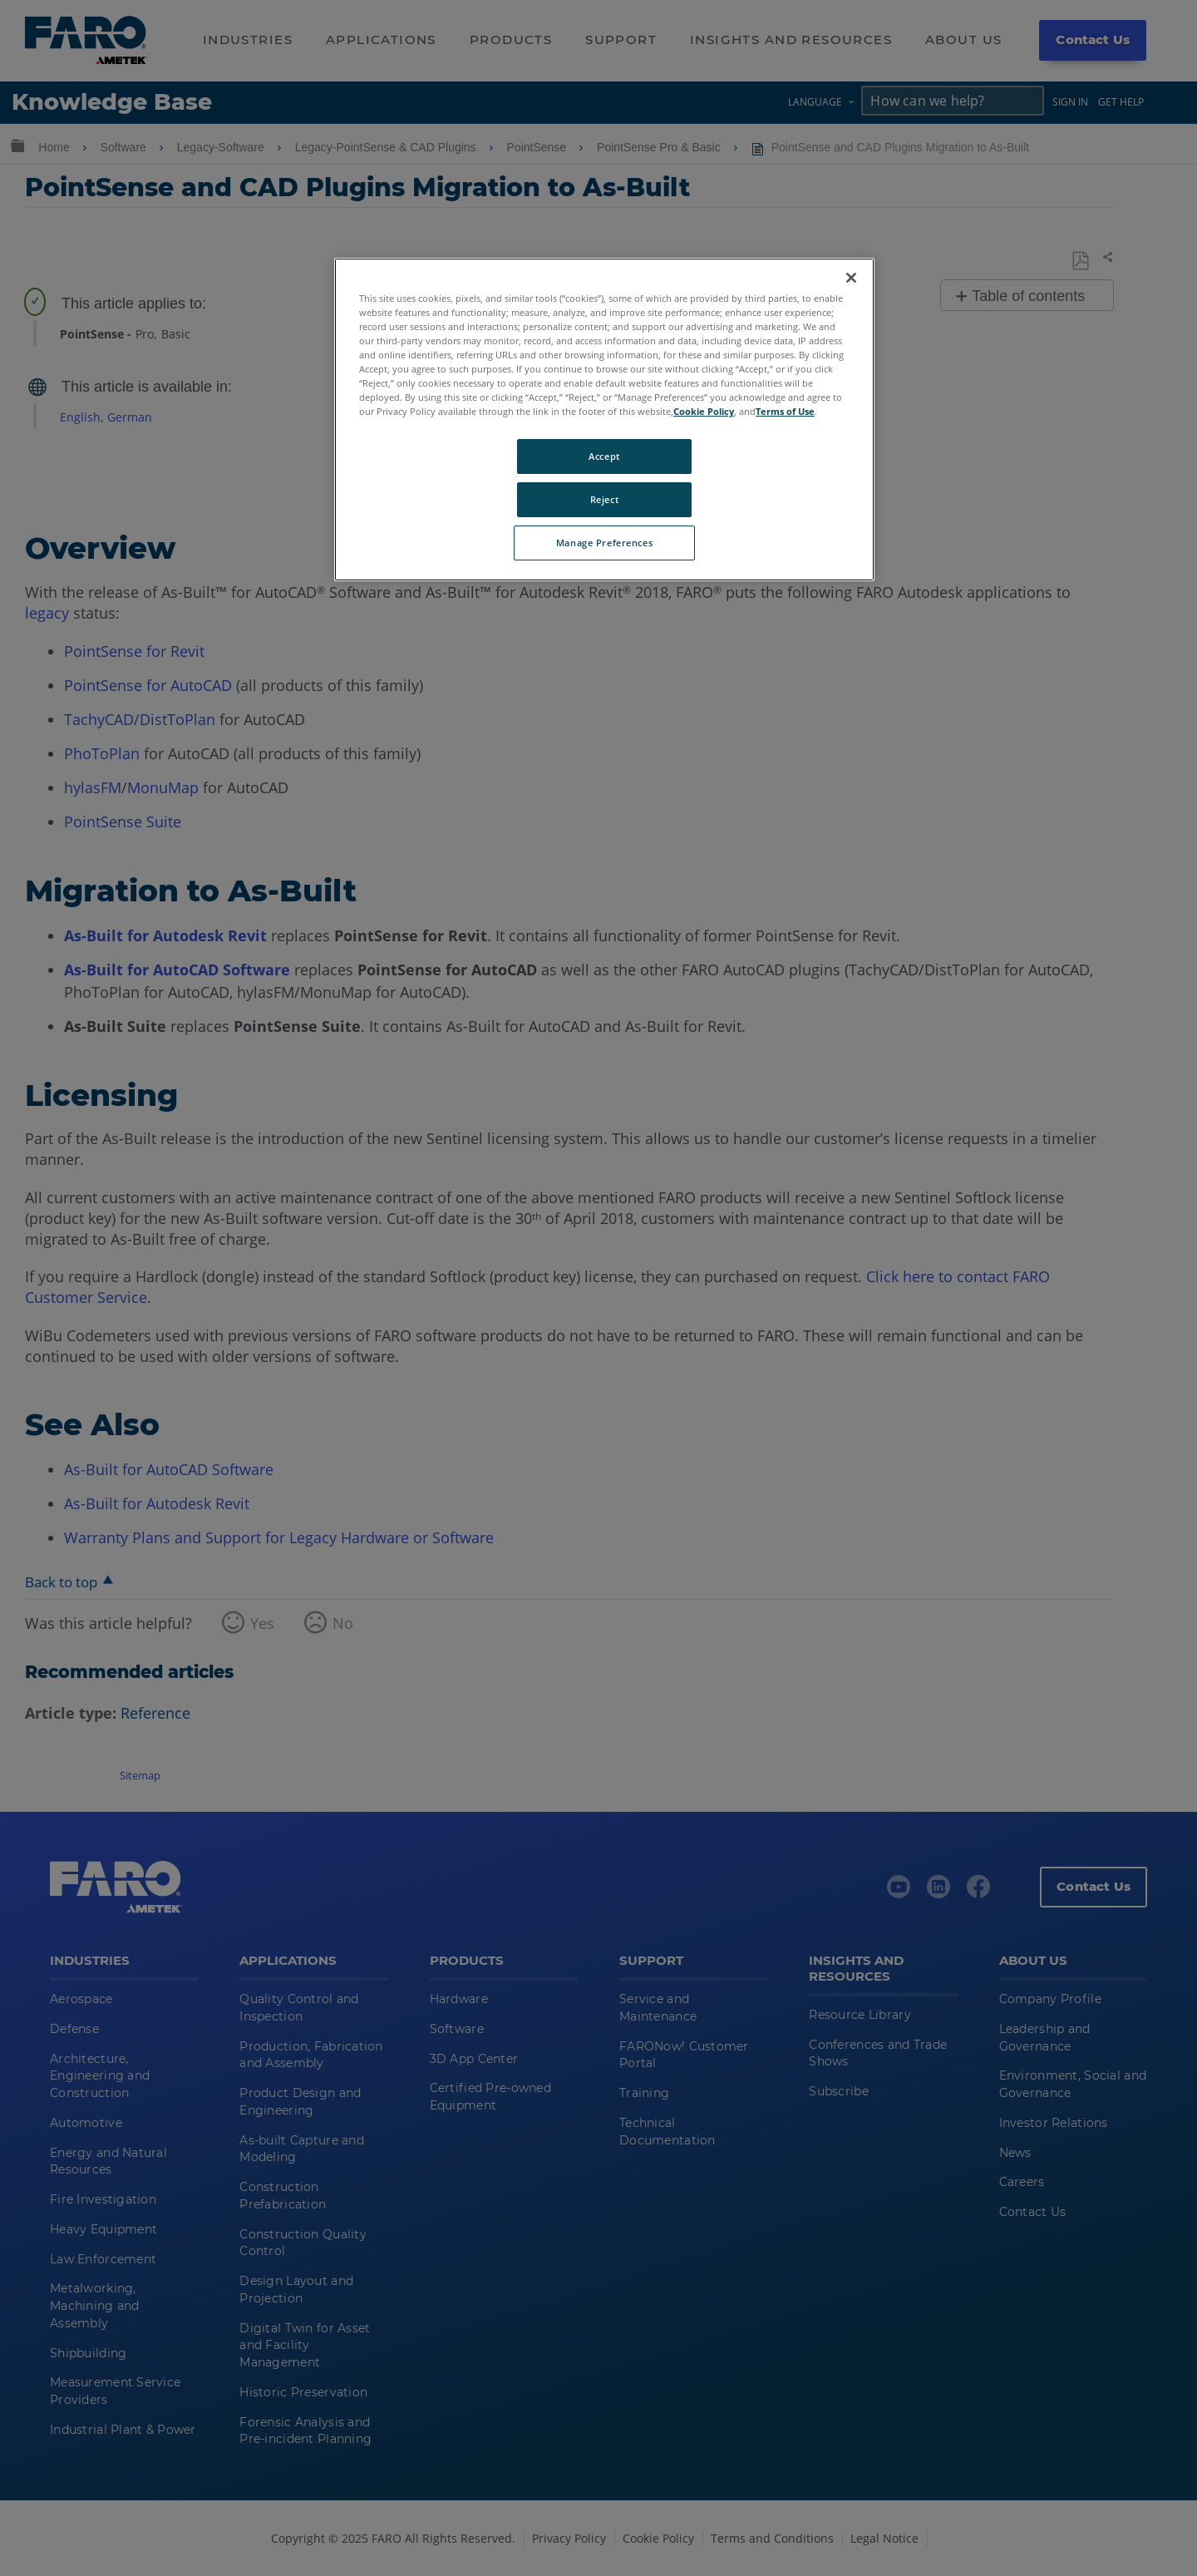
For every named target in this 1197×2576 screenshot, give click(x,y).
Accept (604, 456)
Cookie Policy (703, 411)
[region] (604, 419)
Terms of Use (785, 411)
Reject (604, 499)
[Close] (851, 277)
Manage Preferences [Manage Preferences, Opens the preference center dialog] (604, 542)
